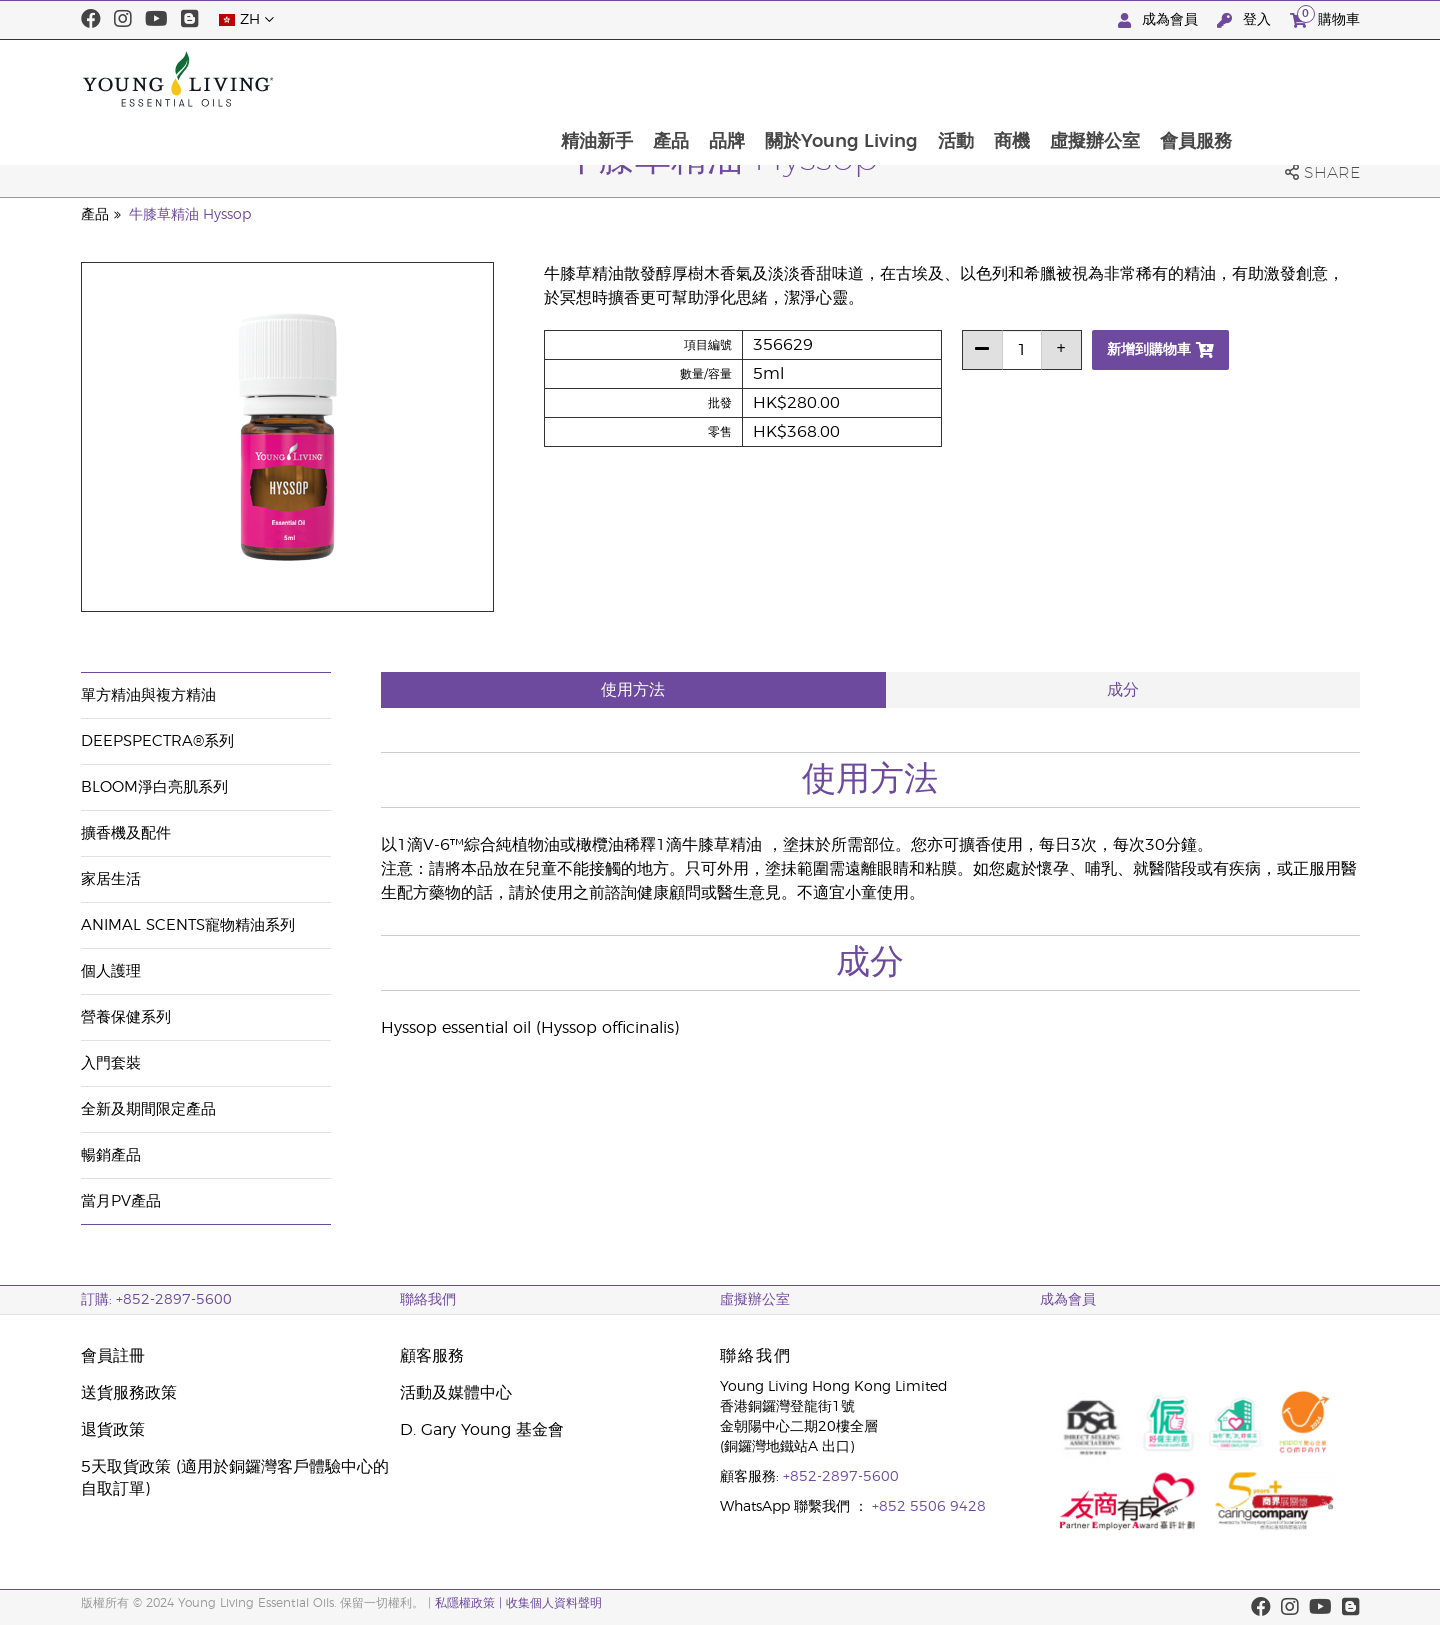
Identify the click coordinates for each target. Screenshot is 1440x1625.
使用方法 (633, 690)
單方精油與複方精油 (148, 695)
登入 (1246, 20)
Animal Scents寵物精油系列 (188, 925)
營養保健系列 (126, 1017)
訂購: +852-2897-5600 (156, 1300)
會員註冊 (113, 1356)
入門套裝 (111, 1063)
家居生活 (111, 879)
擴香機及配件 (126, 833)
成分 (1123, 690)
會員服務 (1313, 79)
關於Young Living (950, 79)
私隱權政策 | (470, 1603)
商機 (1125, 79)
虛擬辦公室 (1210, 79)
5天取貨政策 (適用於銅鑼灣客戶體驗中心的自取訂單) (235, 1478)
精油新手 (700, 79)
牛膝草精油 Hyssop (190, 215)
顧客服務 (432, 1356)
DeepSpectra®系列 (157, 741)
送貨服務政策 (129, 1393)
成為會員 (1160, 20)
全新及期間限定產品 (148, 1109)
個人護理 (111, 971)
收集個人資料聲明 (554, 1603)
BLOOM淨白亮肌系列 (154, 787)
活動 (1067, 79)
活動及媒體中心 (456, 1393)
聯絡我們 (428, 1300)
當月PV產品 (121, 1201)
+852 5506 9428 (929, 1507)
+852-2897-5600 (841, 1477)
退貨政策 (113, 1430)
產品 (776, 79)
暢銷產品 (111, 1155)
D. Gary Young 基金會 (482, 1430)
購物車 (1325, 17)
